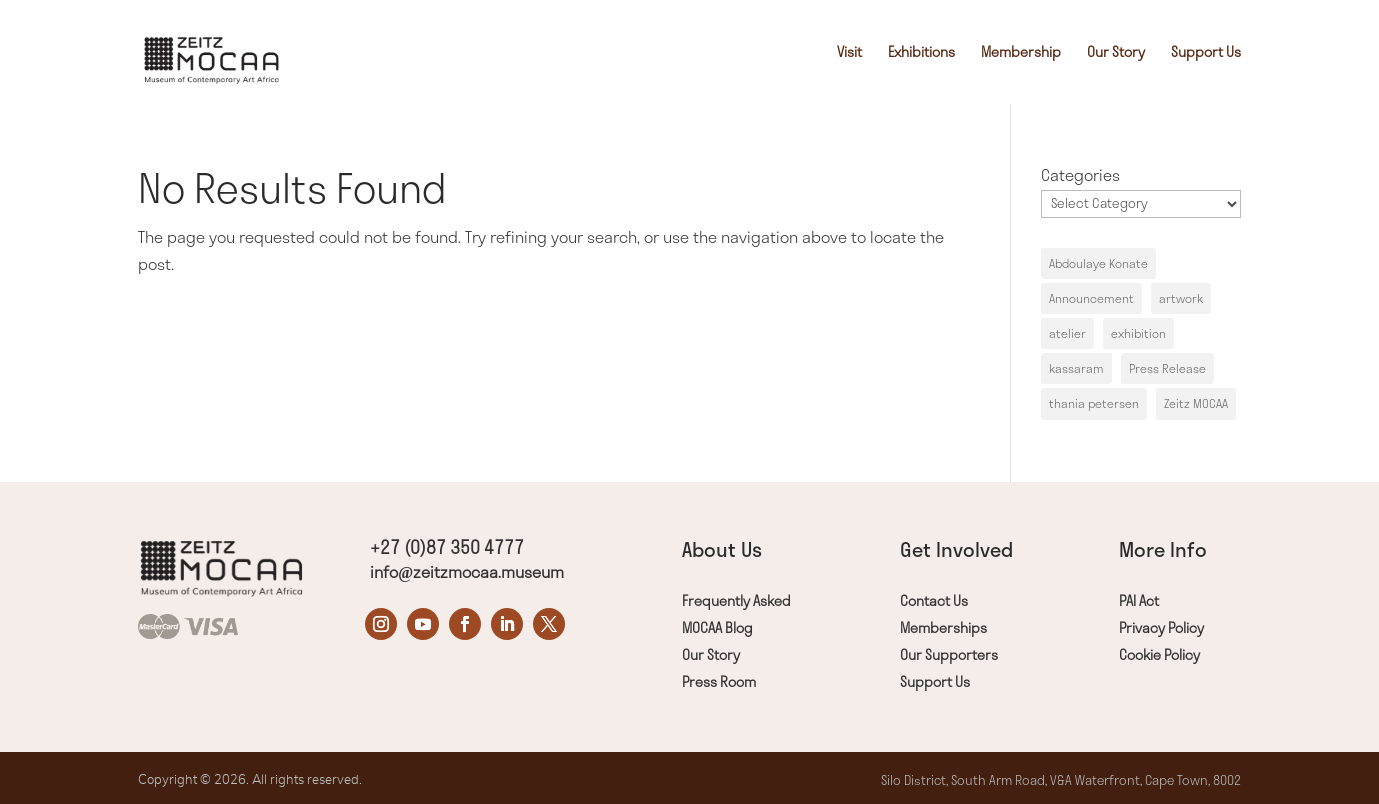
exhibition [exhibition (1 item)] (1138, 333)
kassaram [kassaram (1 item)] (1076, 368)
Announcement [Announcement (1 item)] (1091, 298)
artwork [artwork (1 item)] (1181, 298)
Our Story (1116, 53)
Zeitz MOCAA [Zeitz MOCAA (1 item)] (1196, 403)
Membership (1021, 53)
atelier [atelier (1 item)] (1067, 333)
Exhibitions (921, 53)
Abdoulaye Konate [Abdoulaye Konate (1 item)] (1098, 263)
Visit (849, 53)
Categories (1080, 175)
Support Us (1206, 53)
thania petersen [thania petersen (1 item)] (1094, 403)
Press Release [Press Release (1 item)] (1167, 368)
